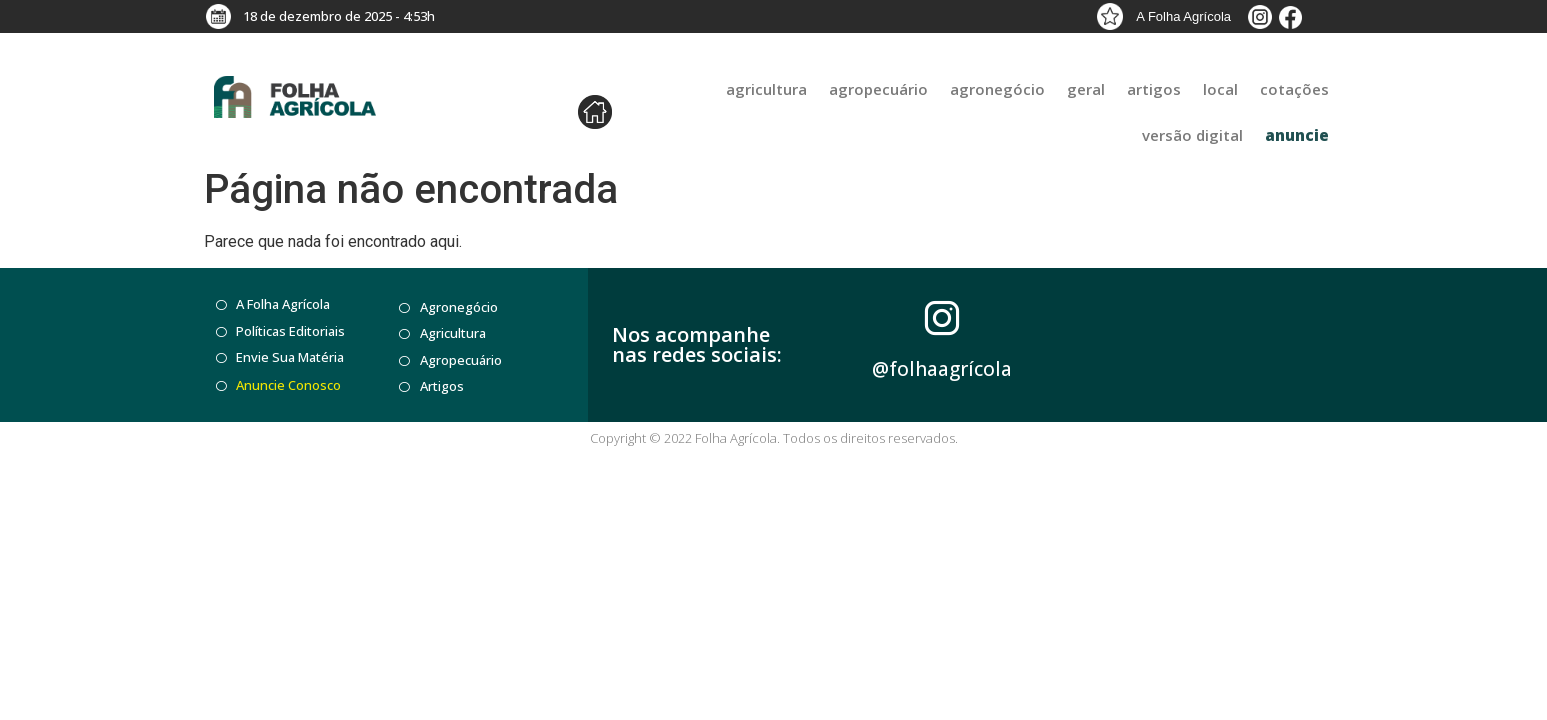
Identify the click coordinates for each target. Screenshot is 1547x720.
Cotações (1294, 89)
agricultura (766, 89)
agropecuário (878, 89)
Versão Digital (1192, 135)
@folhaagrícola (942, 369)
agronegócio (997, 89)
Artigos (1154, 89)
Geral (1086, 89)
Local (1220, 89)
